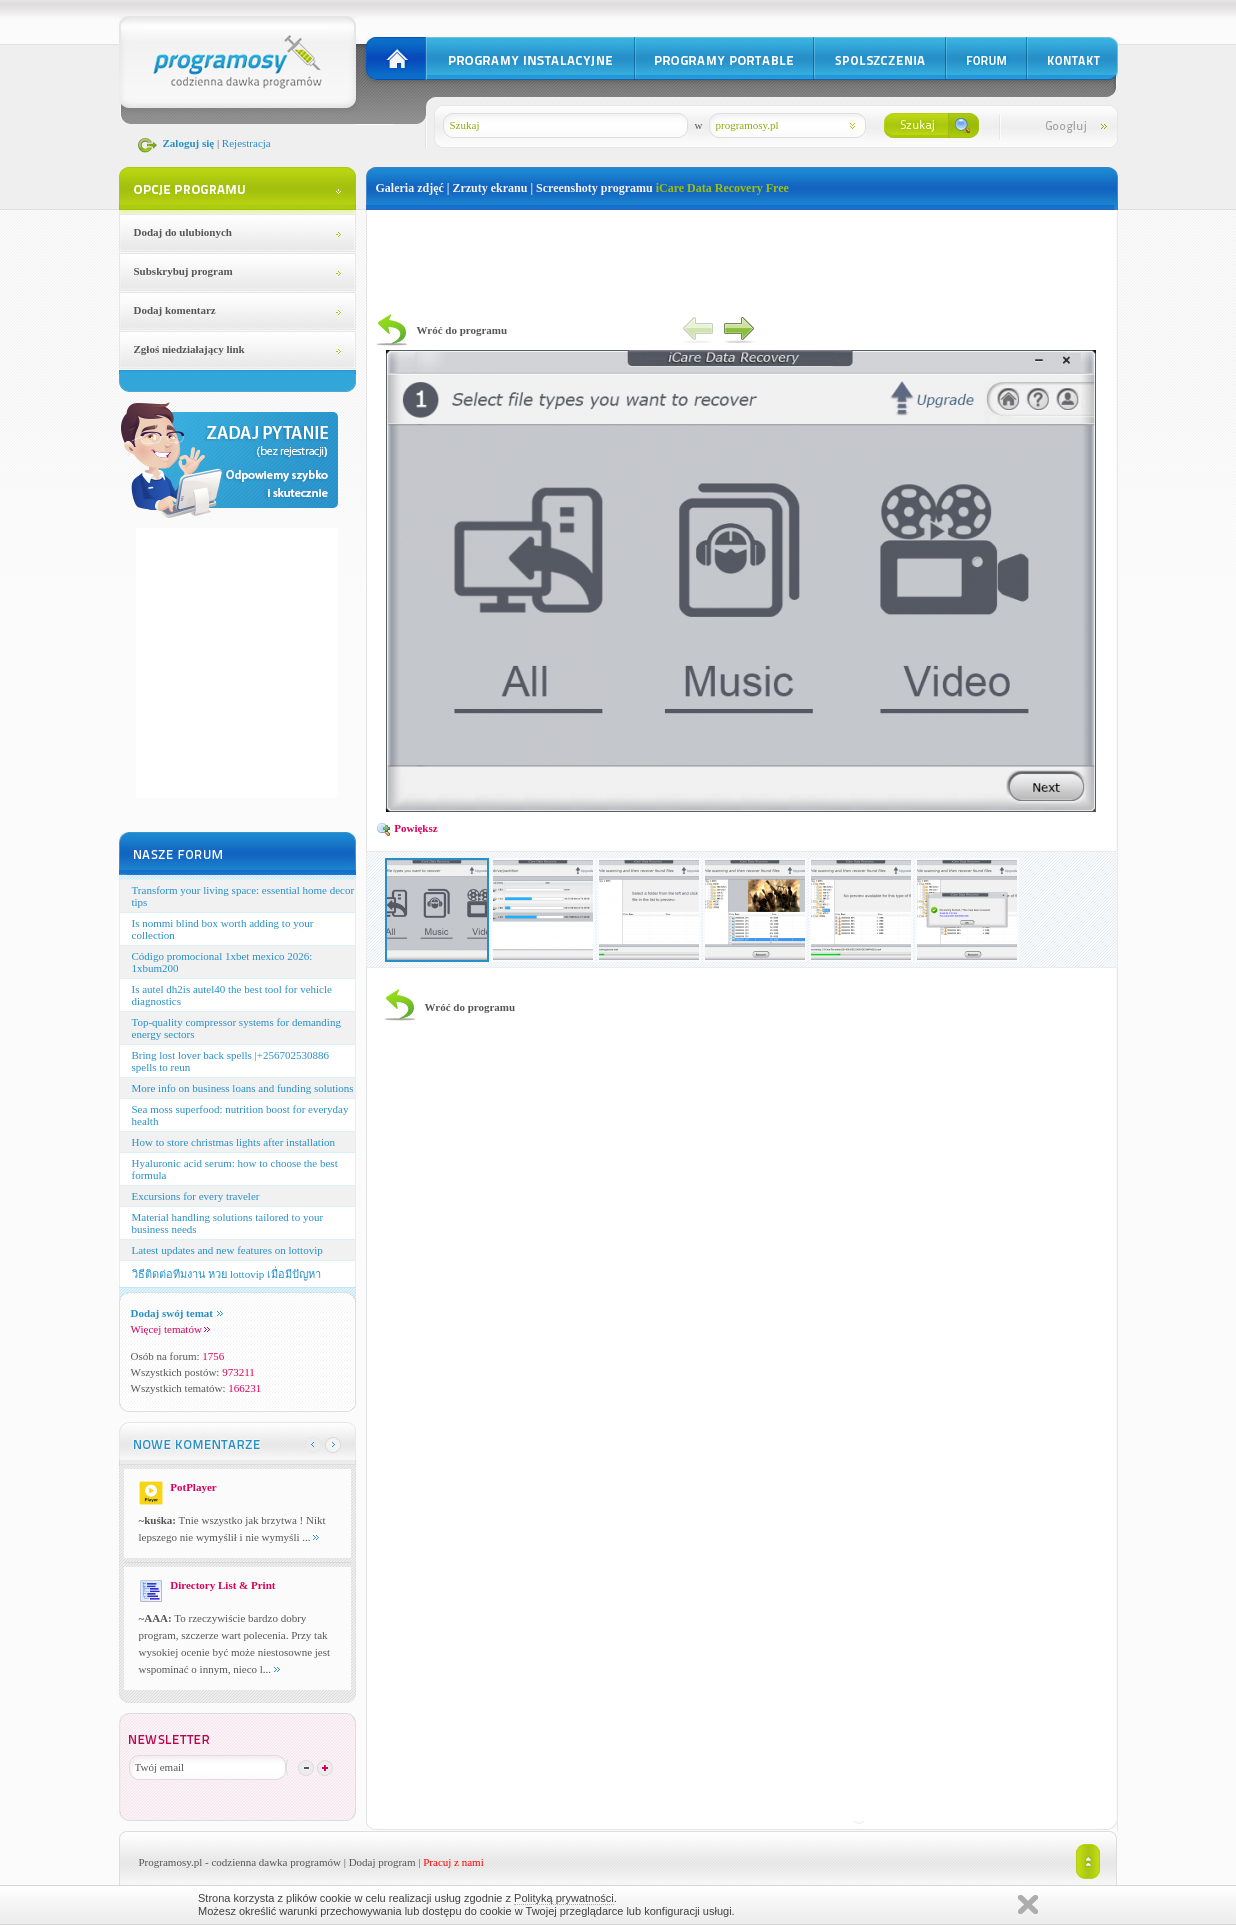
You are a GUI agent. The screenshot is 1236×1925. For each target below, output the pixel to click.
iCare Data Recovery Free (722, 188)
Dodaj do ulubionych (183, 232)
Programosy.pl (171, 1862)
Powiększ (407, 828)
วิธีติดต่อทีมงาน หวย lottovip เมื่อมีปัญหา (226, 1274)
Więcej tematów (170, 1329)
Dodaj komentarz (175, 310)
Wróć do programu (462, 330)
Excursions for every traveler (196, 1196)
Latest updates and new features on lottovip (227, 1250)
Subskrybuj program (183, 271)
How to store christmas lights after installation (233, 1142)
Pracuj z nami (453, 1862)
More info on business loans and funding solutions (243, 1088)
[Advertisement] (742, 255)
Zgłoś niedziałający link (189, 349)
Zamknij (1028, 1904)
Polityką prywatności (564, 1898)
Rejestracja (246, 143)
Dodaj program (382, 1862)
